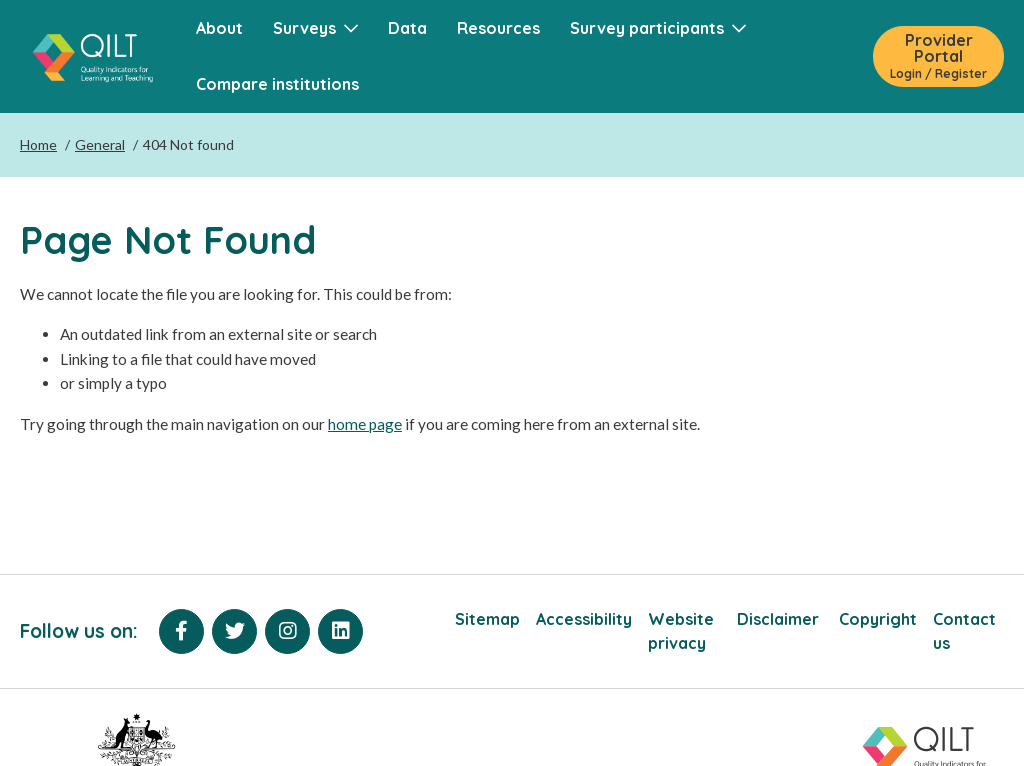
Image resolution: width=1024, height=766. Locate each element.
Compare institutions (277, 84)
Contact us (964, 631)
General (100, 144)
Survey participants (658, 28)
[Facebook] (181, 631)
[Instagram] (287, 631)
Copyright (878, 619)
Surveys (315, 28)
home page (365, 424)
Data (407, 28)
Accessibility (584, 619)
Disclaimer (780, 619)
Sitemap (487, 619)
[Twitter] (234, 631)
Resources (498, 28)
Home (38, 144)
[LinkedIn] (340, 631)
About (219, 28)
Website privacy (681, 631)
